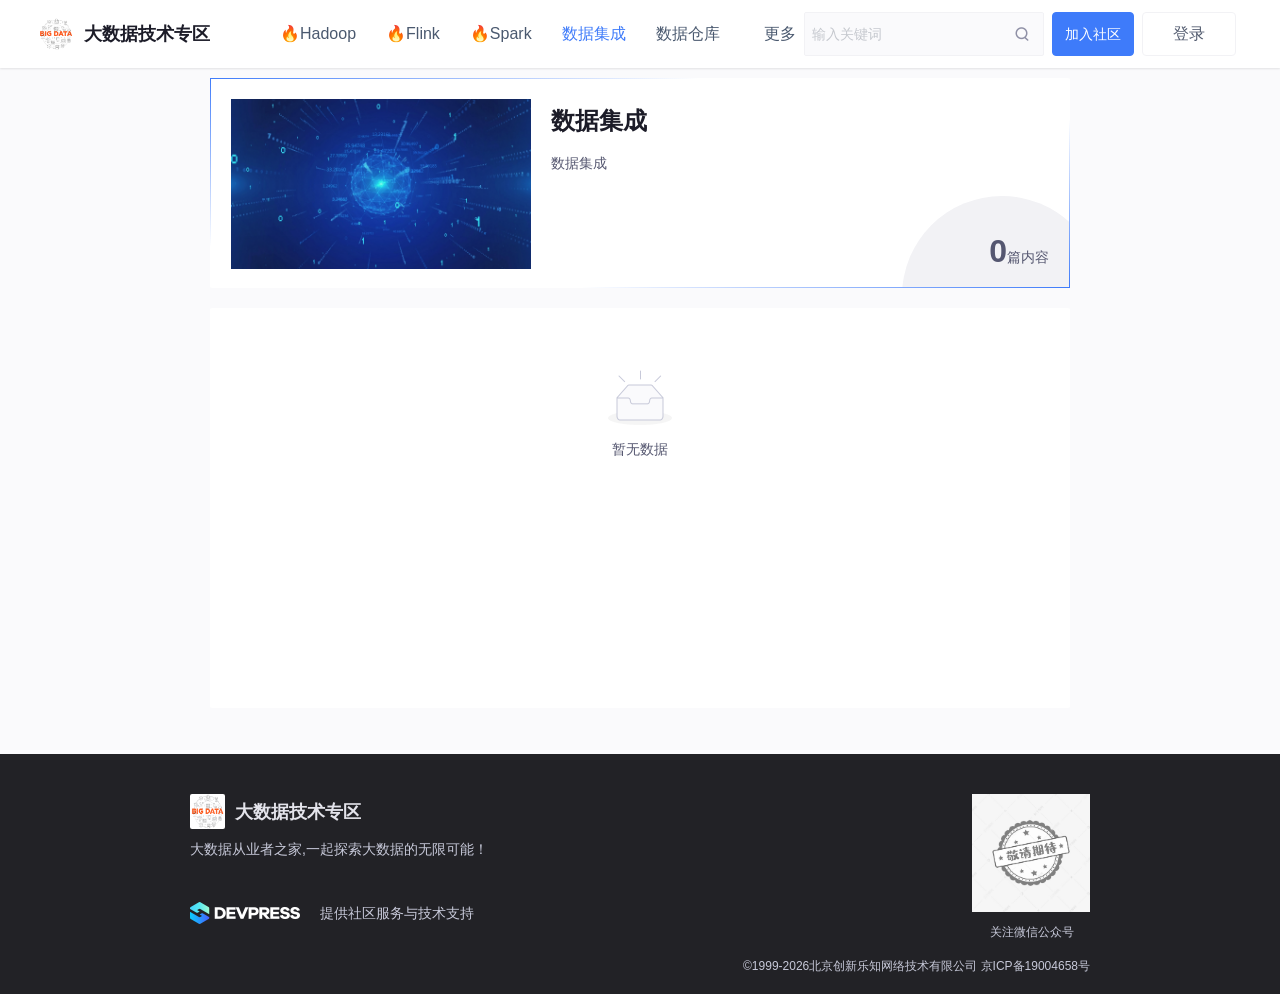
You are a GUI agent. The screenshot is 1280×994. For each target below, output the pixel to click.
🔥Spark (501, 33)
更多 (780, 33)
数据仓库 (688, 33)
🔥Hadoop (318, 33)
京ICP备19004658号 (1035, 966)
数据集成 (594, 33)
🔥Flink (413, 33)
